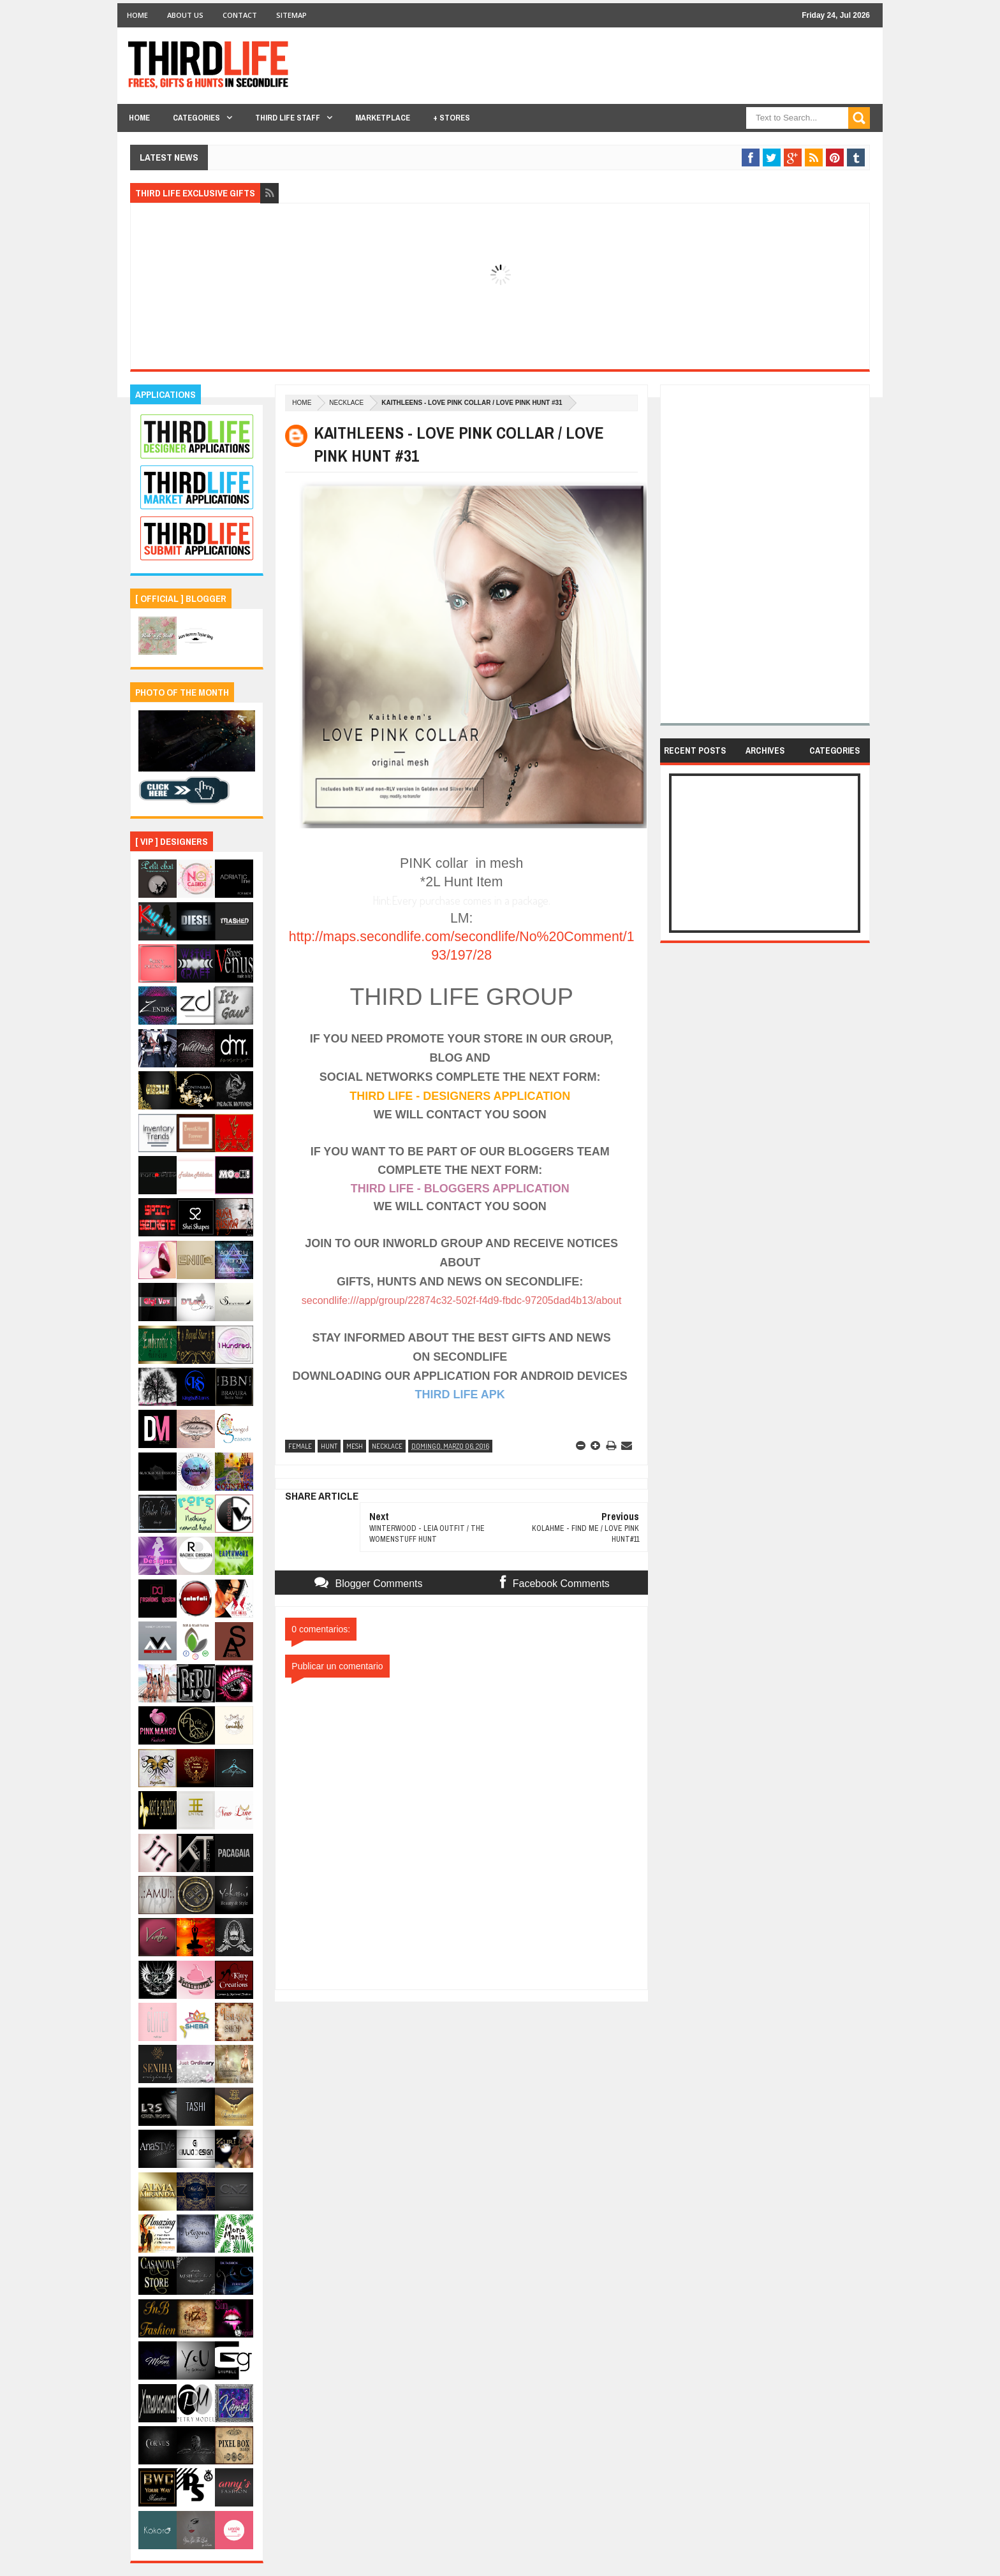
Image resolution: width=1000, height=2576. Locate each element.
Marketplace (382, 117)
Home (137, 15)
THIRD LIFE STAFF (287, 117)
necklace (346, 402)
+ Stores (451, 117)
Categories (196, 117)
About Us (185, 15)
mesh (354, 1446)
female (300, 1446)
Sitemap (291, 15)
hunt (329, 1446)
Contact (240, 15)
